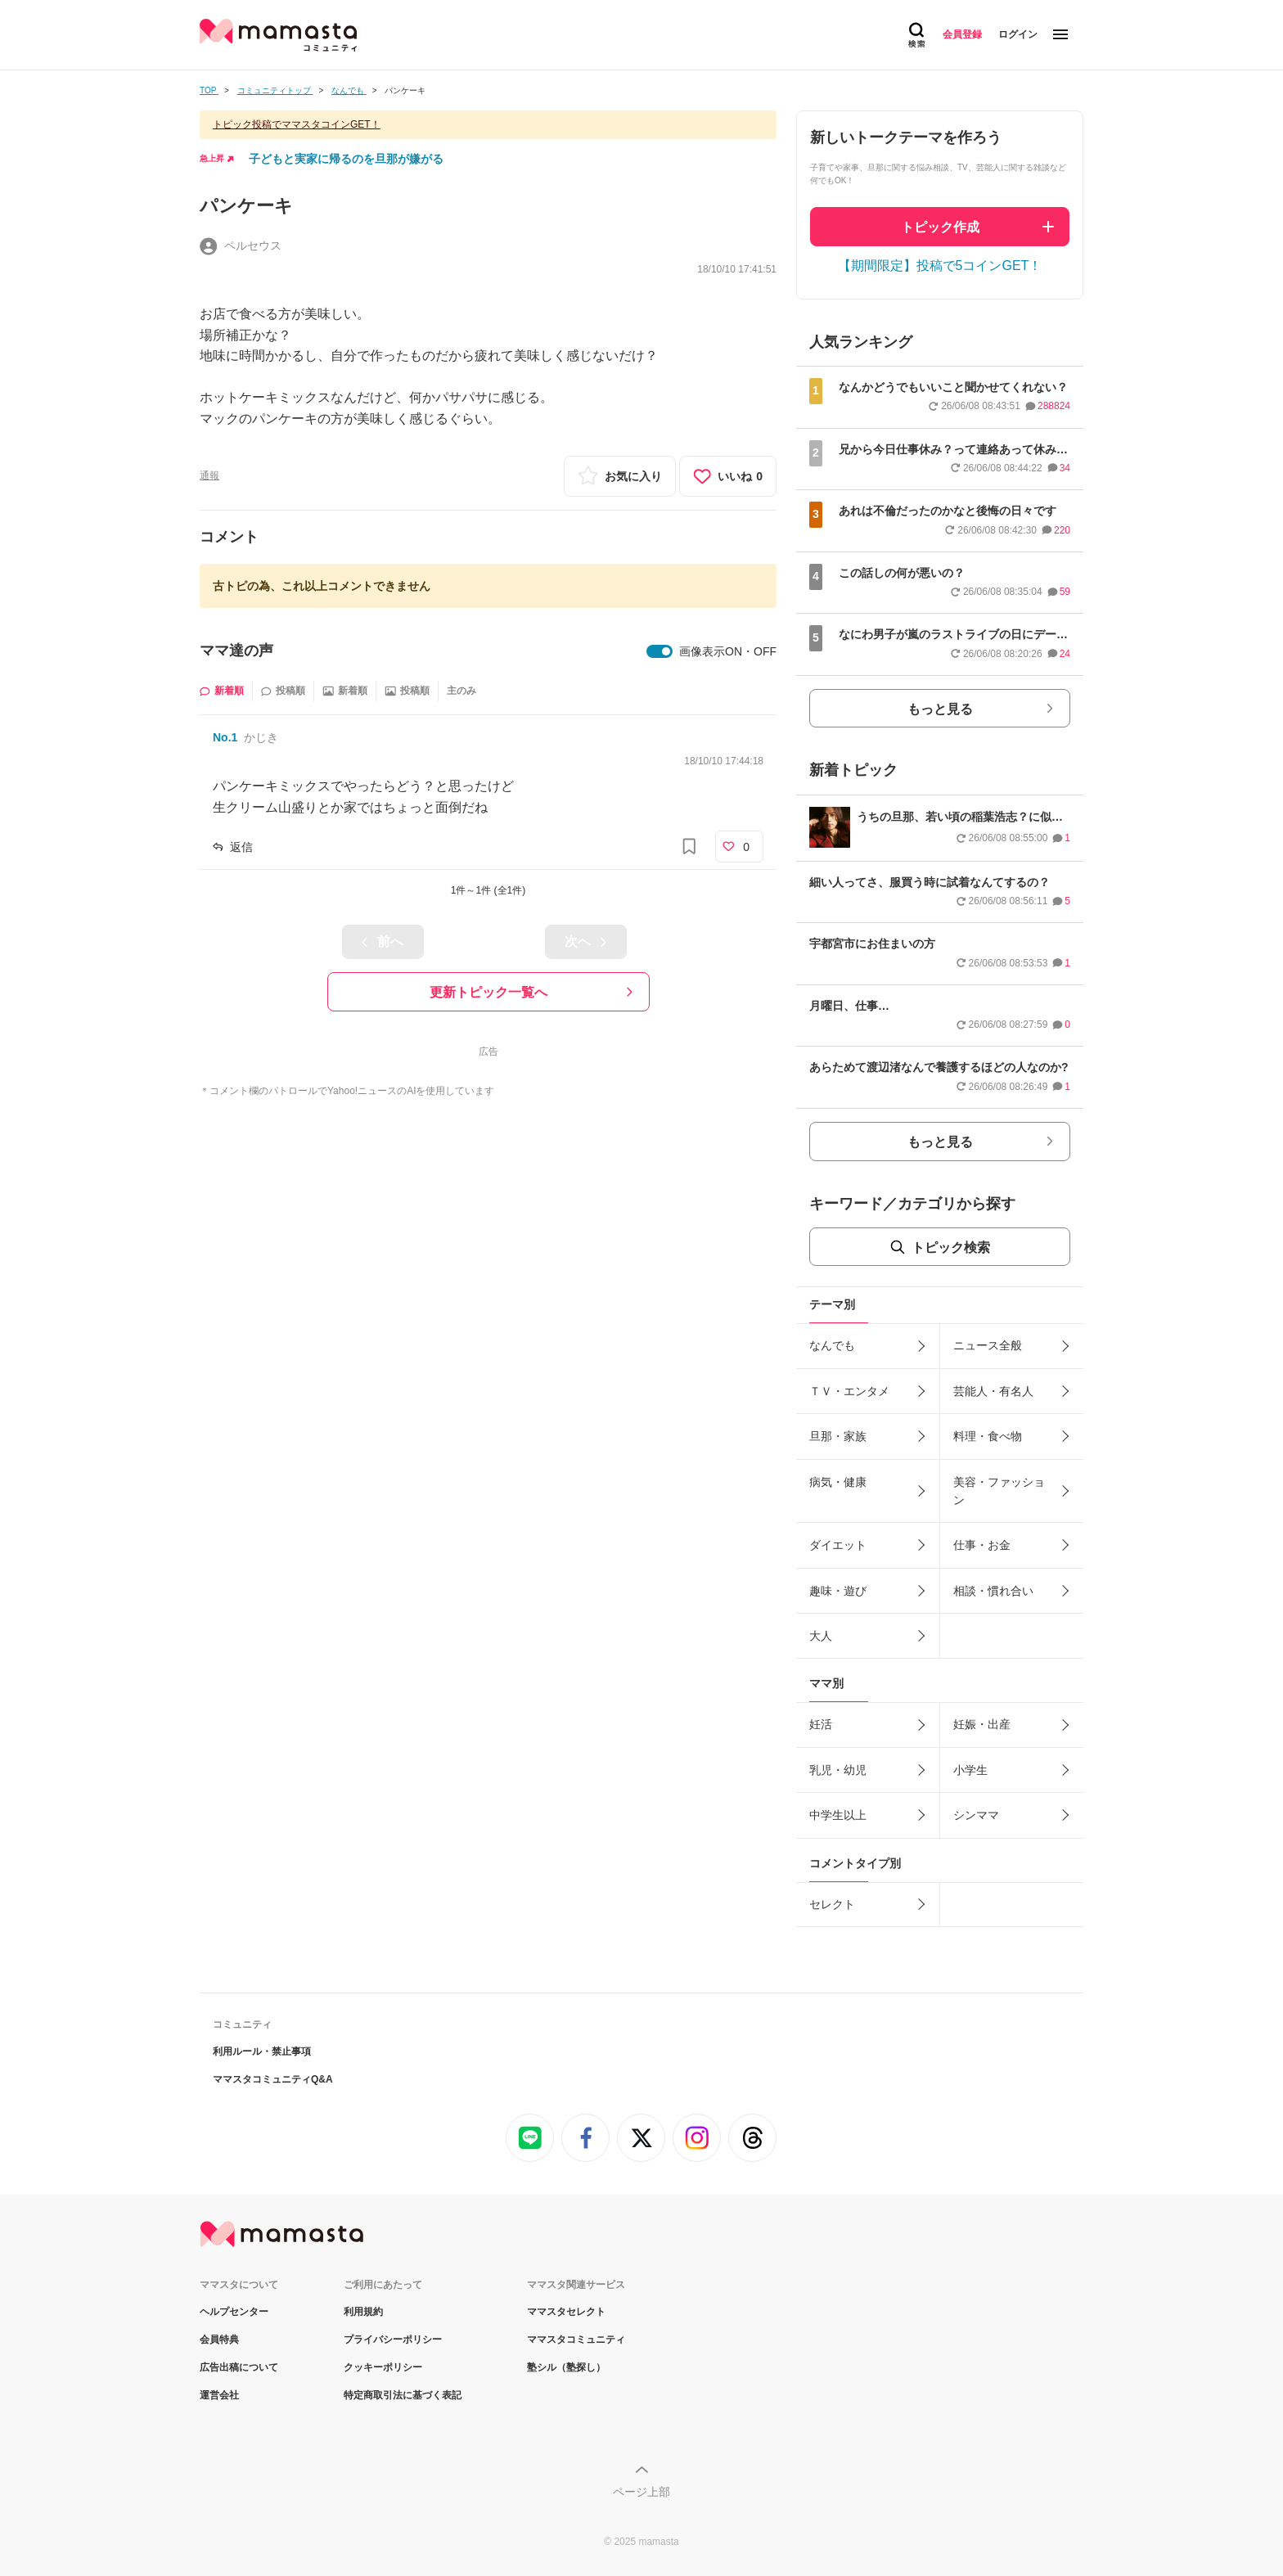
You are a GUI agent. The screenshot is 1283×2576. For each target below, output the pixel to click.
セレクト (832, 1904)
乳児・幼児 (838, 1770)
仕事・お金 (982, 1544)
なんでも (832, 1345)
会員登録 (962, 34)
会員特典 (219, 2339)
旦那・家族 (838, 1436)
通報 (209, 475)
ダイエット (838, 1544)
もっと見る (940, 709)
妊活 (820, 1724)
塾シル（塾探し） (566, 2367)
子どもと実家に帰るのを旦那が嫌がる (346, 158)
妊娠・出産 (982, 1724)
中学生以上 (838, 1815)
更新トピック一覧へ (488, 992)
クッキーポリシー (383, 2367)
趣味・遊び (838, 1590)
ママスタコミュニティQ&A (273, 2079)
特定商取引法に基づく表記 (402, 2395)
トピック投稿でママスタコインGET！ (296, 124)
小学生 (970, 1770)
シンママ (976, 1815)
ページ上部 (641, 2491)
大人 (820, 1635)
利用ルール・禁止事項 (262, 2051)
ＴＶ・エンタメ (849, 1391)
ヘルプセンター (234, 2312)
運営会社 (219, 2395)
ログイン (1018, 34)
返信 (241, 847)
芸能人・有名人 (993, 1391)
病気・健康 (838, 1481)
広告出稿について (239, 2367)
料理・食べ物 (987, 1436)
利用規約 (363, 2312)
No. (225, 737)
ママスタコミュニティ (576, 2339)
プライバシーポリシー (393, 2339)
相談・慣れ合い (993, 1590)
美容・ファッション (999, 1490)
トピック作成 (940, 227)
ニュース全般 (987, 1345)
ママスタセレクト (566, 2312)
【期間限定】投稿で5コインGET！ (940, 265)
